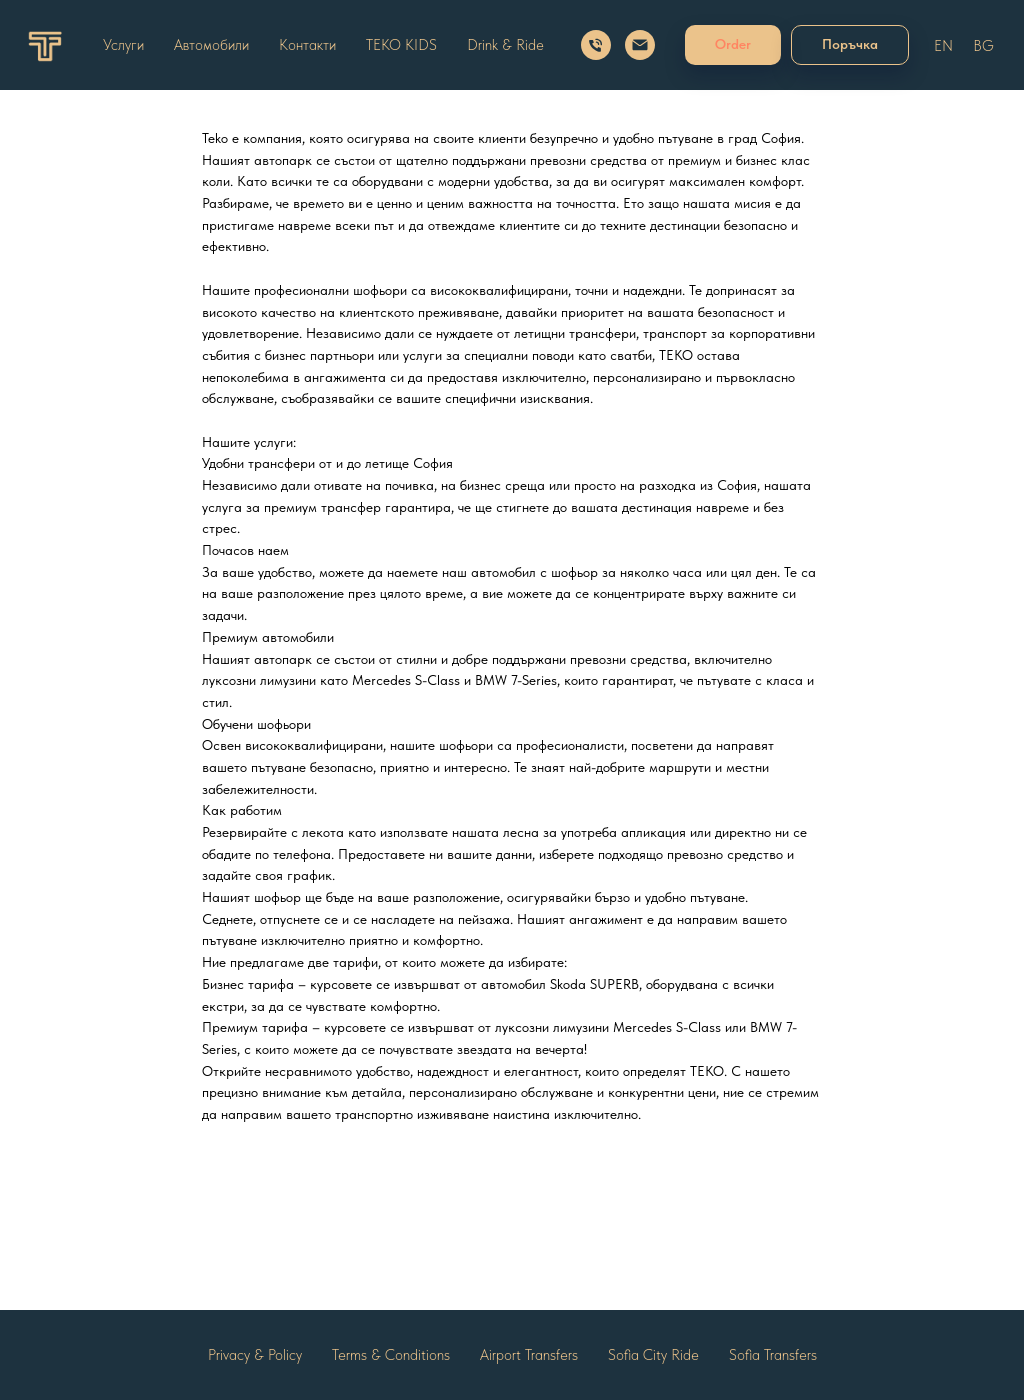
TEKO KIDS (401, 45)
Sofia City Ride (653, 1355)
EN (943, 46)
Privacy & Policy (255, 1355)
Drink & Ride (505, 45)
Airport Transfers (529, 1355)
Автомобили (211, 45)
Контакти (307, 45)
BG (983, 46)
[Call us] (596, 45)
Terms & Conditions (391, 1355)
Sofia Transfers (773, 1355)
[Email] (640, 45)
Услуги (123, 45)
